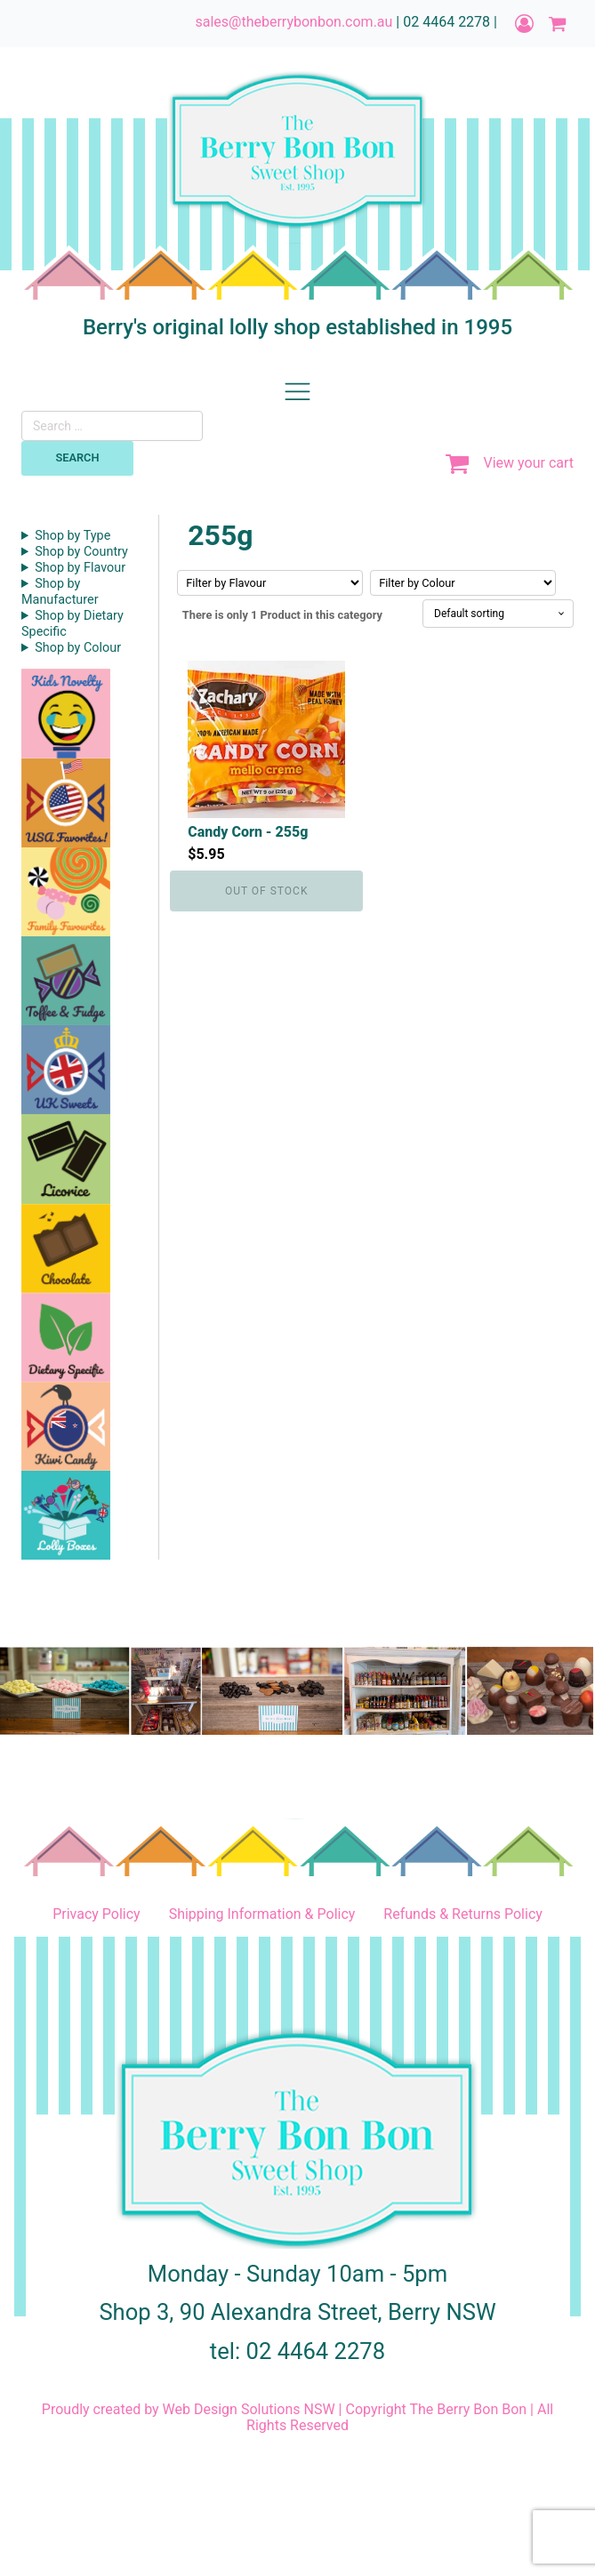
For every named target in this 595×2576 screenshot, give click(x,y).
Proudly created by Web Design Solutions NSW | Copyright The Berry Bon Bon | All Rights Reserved (297, 2418)
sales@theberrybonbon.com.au (293, 21)
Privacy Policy (96, 1914)
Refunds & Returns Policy (462, 1914)
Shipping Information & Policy (262, 1914)
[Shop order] (498, 613)
